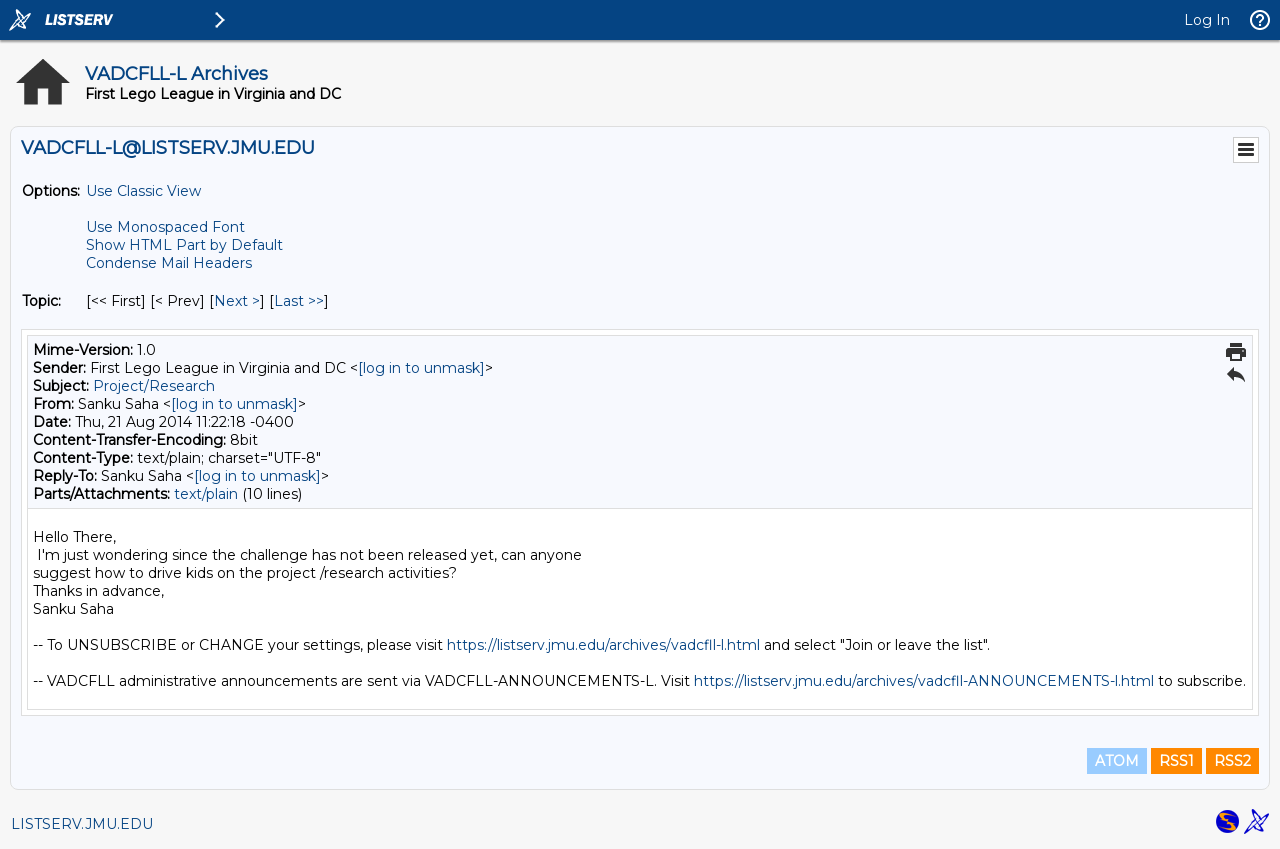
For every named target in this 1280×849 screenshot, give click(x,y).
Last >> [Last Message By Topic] (299, 301)
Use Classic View (143, 191)
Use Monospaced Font (165, 227)
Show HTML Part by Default (184, 245)
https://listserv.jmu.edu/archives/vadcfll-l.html (603, 645)
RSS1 (1176, 761)
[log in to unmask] (421, 368)
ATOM (1117, 761)
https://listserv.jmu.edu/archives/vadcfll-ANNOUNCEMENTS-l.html (924, 681)
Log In (1207, 20)
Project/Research (154, 386)
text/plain (206, 494)
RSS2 (1232, 761)
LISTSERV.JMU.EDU (82, 824)
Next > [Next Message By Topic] (237, 301)
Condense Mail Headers (169, 263)
